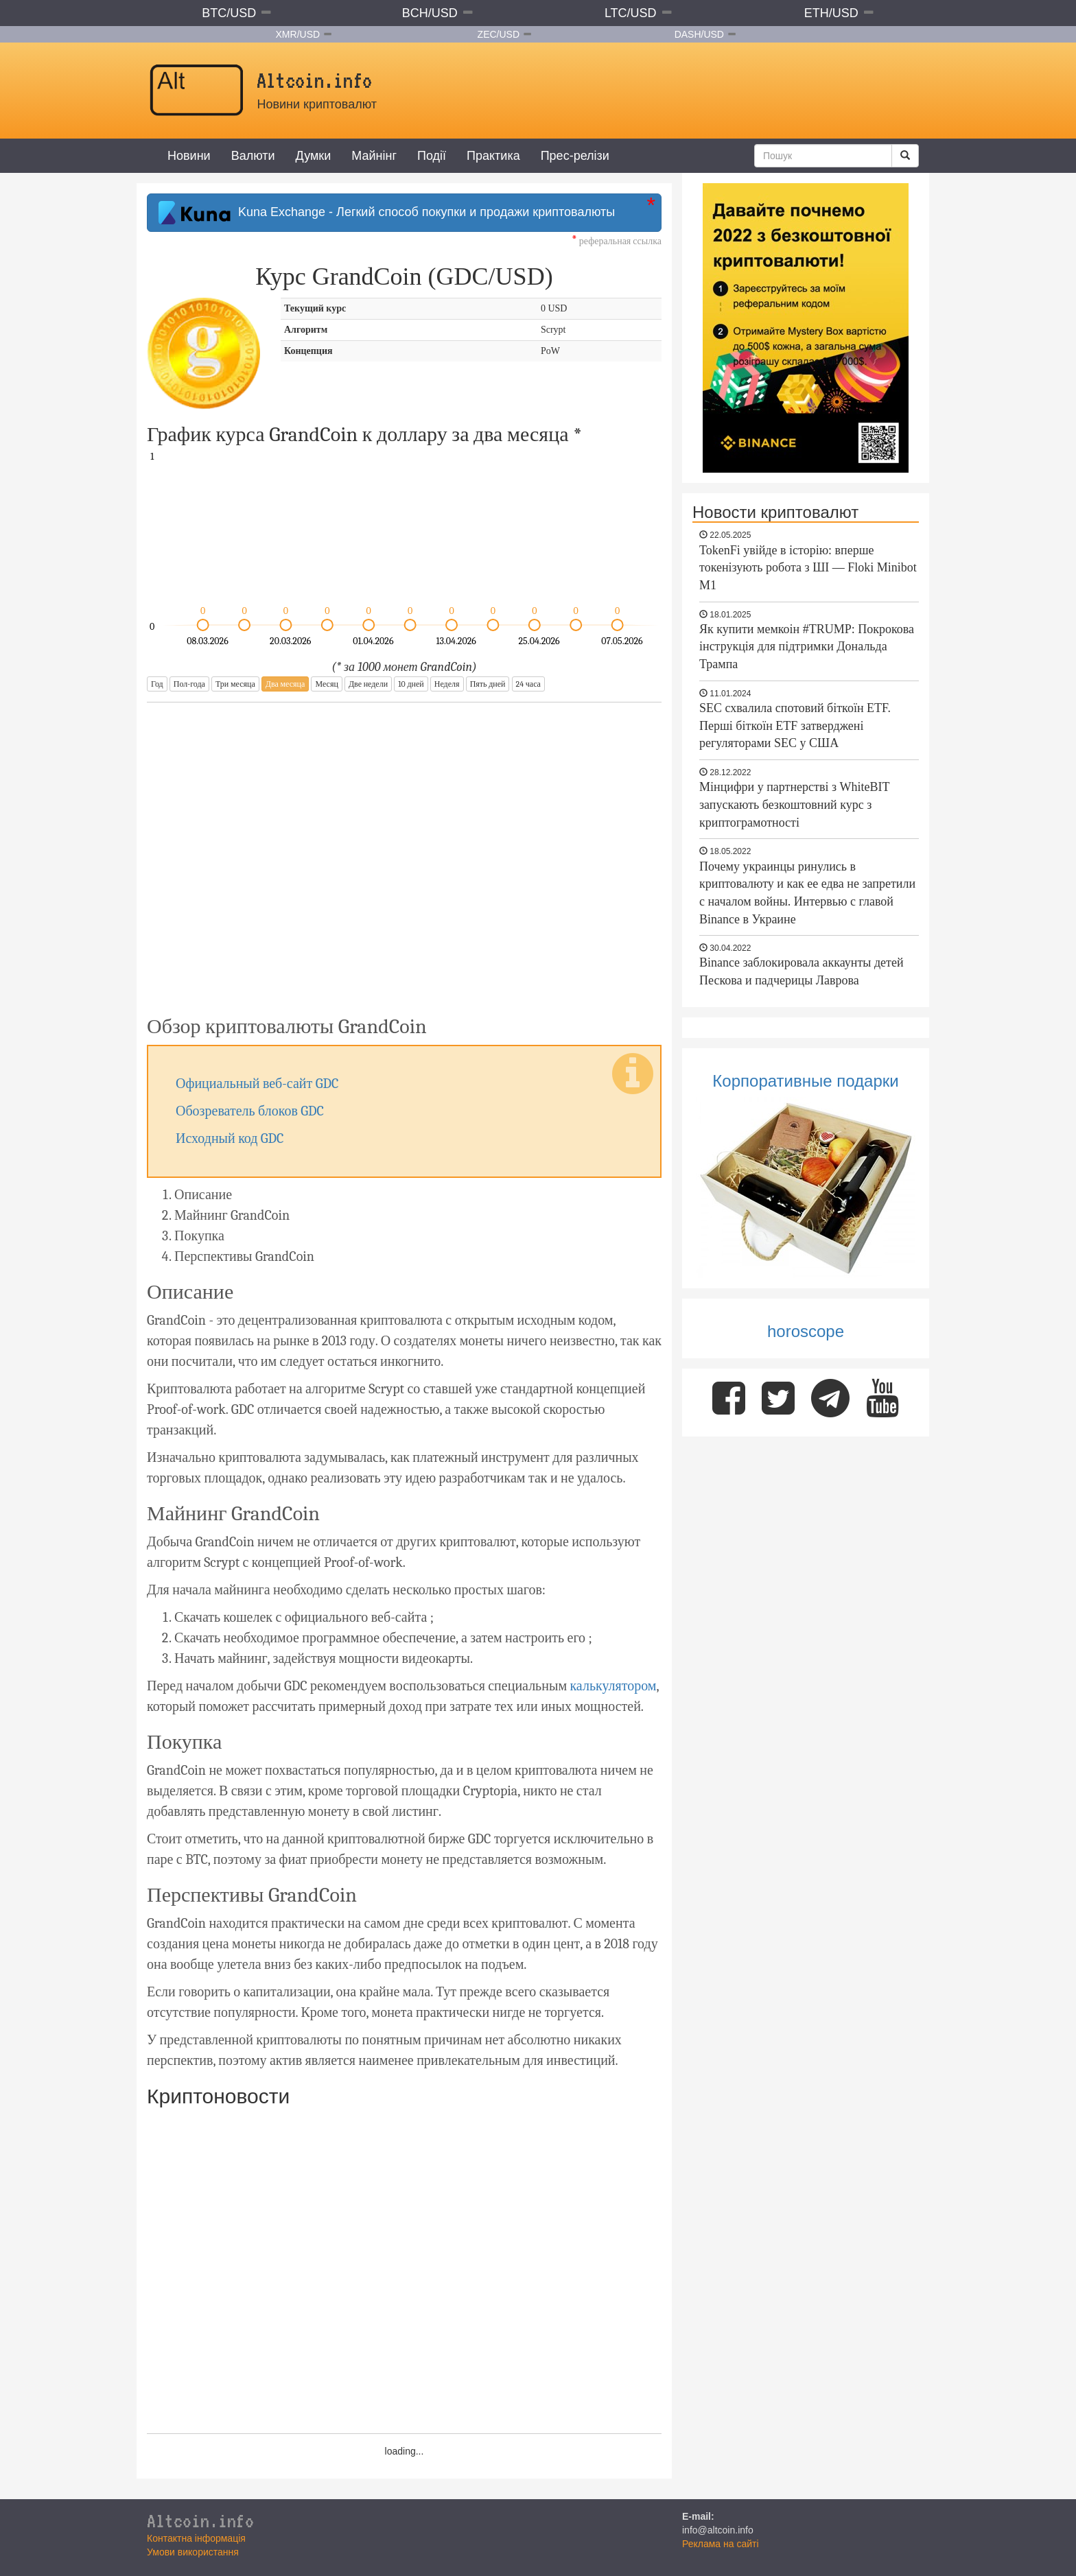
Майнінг (374, 156)
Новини (189, 156)
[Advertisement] (404, 850)
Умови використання (193, 2552)
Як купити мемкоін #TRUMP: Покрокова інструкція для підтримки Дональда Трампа (806, 646)
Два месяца (285, 684)
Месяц (326, 684)
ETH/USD (831, 13)
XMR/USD (298, 34)
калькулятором (613, 1686)
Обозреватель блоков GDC (250, 1111)
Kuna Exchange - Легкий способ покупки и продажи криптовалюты (387, 212)
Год (157, 684)
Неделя (447, 684)
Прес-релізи (575, 156)
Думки (313, 156)
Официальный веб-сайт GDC (257, 1083)
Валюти (253, 156)
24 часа (528, 684)
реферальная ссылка (617, 241)
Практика (493, 156)
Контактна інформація (196, 2538)
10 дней (410, 684)
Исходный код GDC (230, 1138)
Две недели (368, 684)
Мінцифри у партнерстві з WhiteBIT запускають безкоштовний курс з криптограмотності (794, 804)
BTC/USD (229, 13)
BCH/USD (430, 13)
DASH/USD (699, 34)
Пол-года (189, 684)
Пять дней (488, 684)
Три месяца (235, 684)
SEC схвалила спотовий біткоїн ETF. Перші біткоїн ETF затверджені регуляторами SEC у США (795, 725)
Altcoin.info (200, 2520)
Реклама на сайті (720, 2543)
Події (431, 156)
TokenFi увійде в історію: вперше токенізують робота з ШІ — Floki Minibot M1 (808, 567)
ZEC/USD (498, 34)
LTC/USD (631, 13)
